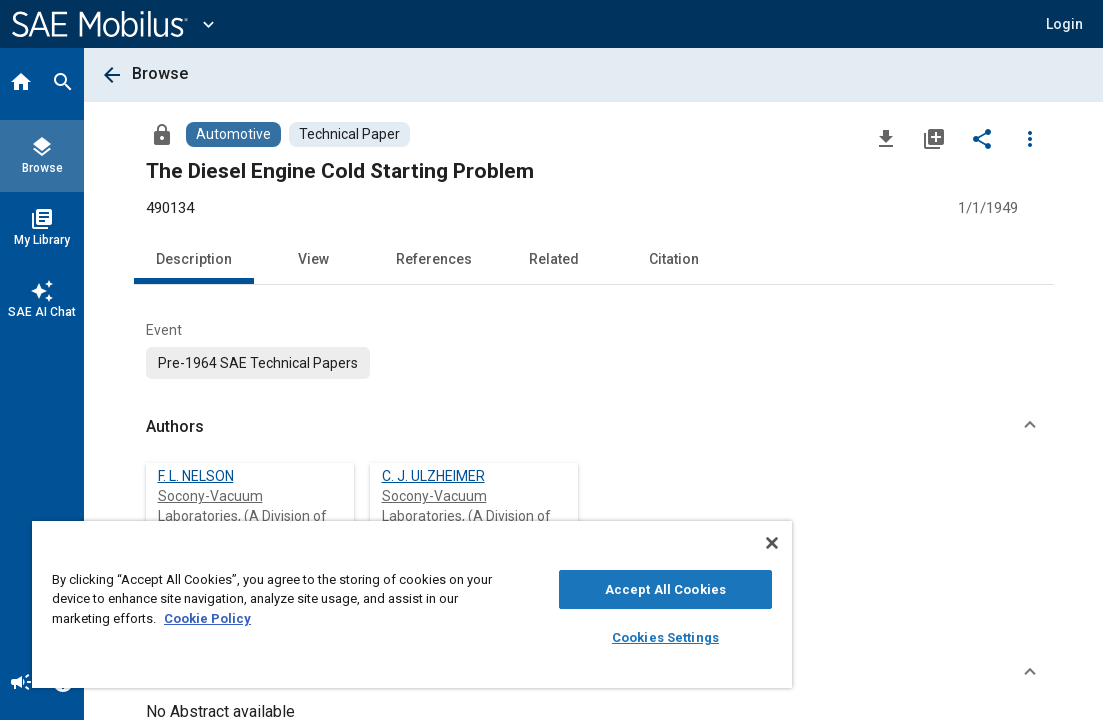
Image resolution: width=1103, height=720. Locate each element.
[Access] (162, 134)
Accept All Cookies (563, 589)
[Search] (63, 84)
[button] (1064, 24)
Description (194, 259)
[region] (352, 604)
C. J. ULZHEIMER (433, 476)
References (434, 259)
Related (554, 259)
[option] (258, 363)
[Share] (982, 138)
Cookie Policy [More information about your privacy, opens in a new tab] (347, 618)
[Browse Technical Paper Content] (349, 134)
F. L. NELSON (196, 476)
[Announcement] (21, 684)
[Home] (21, 84)
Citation (674, 259)
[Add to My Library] (934, 138)
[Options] (1030, 138)
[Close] (651, 543)
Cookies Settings (563, 637)
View (313, 259)
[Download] (886, 138)
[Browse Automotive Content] (233, 134)
